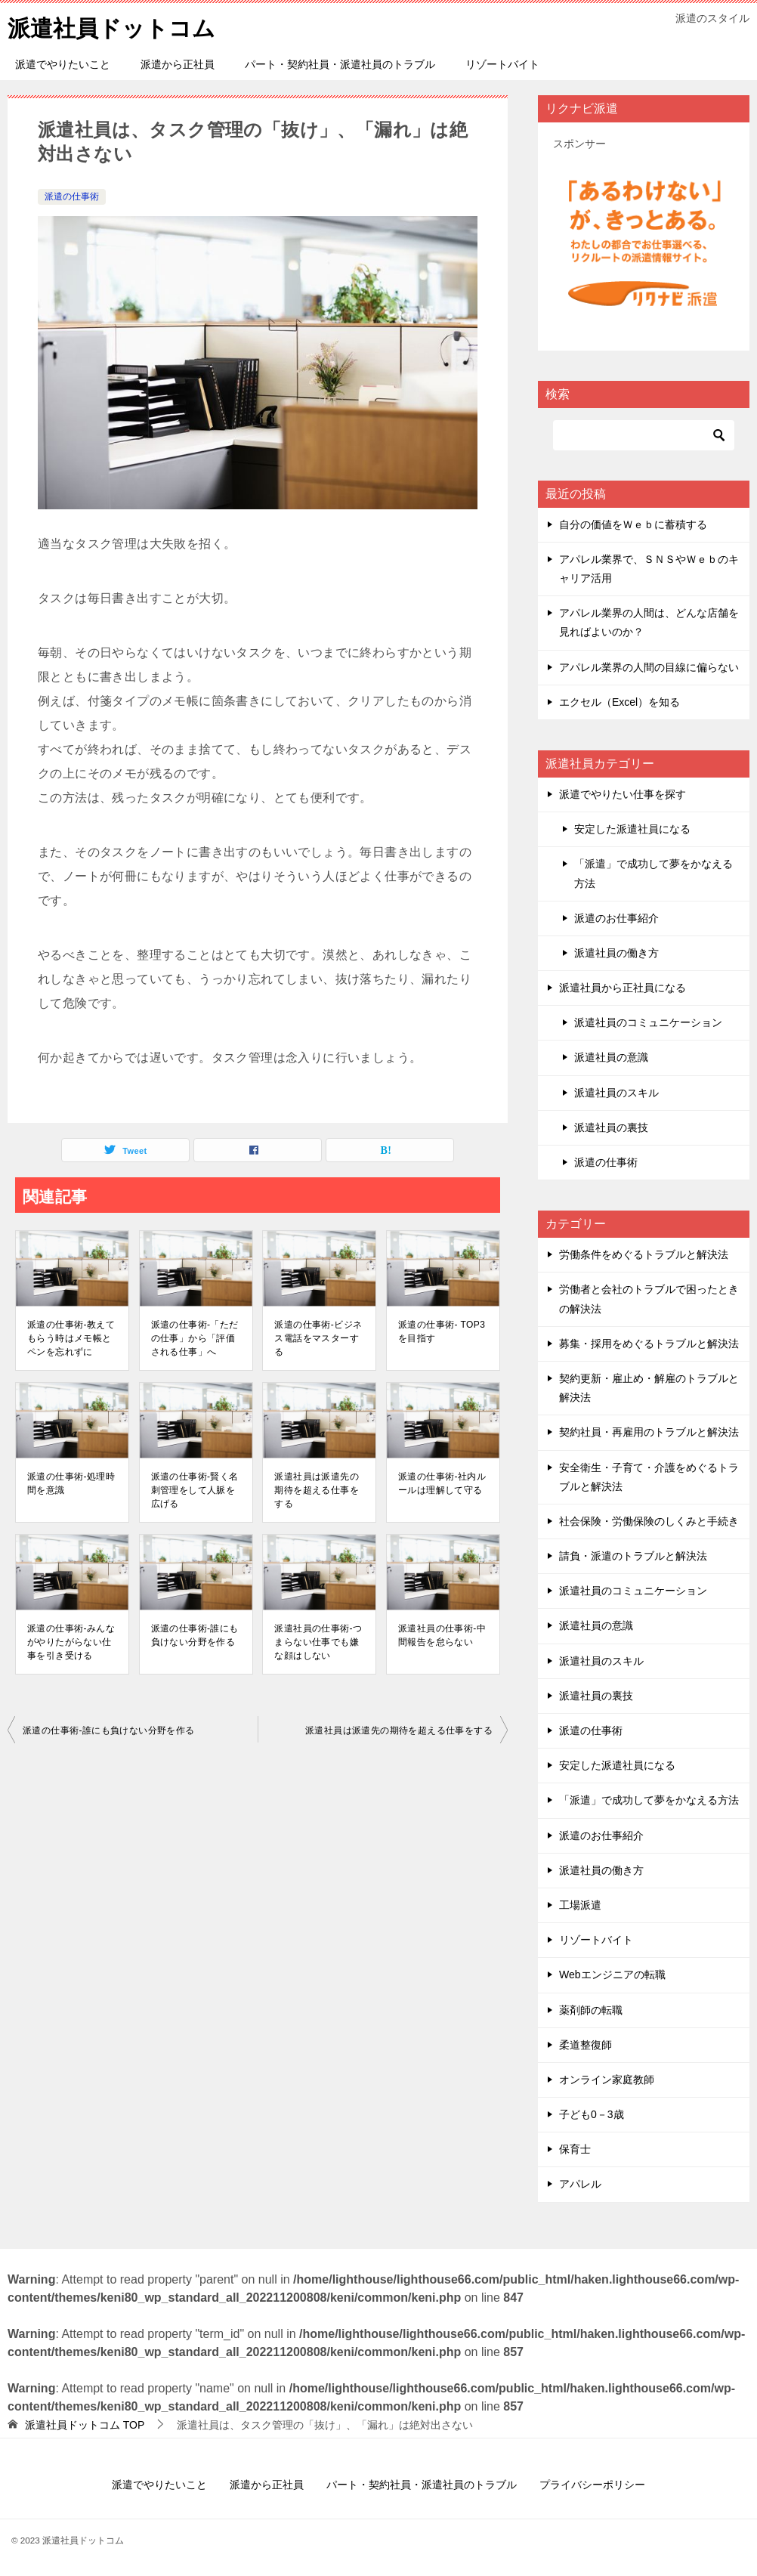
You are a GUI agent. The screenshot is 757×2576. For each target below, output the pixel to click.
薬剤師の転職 (591, 2009)
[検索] (643, 434)
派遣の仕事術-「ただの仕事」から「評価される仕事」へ (195, 1337)
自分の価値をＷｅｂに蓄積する (633, 524)
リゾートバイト (502, 64)
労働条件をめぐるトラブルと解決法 (643, 1254)
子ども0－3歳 (591, 2114)
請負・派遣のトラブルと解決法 (633, 1556)
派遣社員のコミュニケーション (648, 1022)
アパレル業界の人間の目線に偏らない (649, 666)
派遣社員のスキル (616, 1092)
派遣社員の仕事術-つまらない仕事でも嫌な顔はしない (318, 1641)
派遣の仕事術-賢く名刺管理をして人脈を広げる (195, 1489)
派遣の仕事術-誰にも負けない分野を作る (195, 1634)
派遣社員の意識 (611, 1057)
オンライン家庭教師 (606, 2079)
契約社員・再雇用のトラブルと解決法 (649, 1432)
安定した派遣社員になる (632, 829)
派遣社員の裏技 (611, 1127)
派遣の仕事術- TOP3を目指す (441, 1331)
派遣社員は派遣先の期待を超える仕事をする (316, 1489)
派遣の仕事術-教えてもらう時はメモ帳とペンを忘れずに (71, 1337)
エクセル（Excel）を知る (619, 701)
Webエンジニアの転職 (612, 1974)
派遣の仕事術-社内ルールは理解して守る (442, 1482)
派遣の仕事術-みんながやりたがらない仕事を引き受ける (71, 1641)
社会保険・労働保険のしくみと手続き (649, 1520)
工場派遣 (580, 1905)
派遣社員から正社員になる (622, 988)
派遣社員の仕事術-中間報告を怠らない (442, 1634)
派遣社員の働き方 (616, 952)
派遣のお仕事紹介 (616, 917)
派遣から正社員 (178, 64)
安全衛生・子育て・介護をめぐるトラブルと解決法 (649, 1476)
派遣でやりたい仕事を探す (622, 794)
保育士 (575, 2149)
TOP (84, 2424)
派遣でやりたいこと (62, 64)
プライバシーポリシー (592, 2484)
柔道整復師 (585, 2044)
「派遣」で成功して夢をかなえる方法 (653, 873)
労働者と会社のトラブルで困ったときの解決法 (649, 1298)
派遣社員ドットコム (111, 26)
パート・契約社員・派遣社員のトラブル (340, 64)
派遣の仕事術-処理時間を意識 (71, 1482)
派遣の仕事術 (72, 196)
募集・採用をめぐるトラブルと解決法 (649, 1343)
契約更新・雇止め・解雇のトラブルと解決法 (649, 1387)
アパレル (580, 2184)
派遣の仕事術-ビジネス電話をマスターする (318, 1337)
